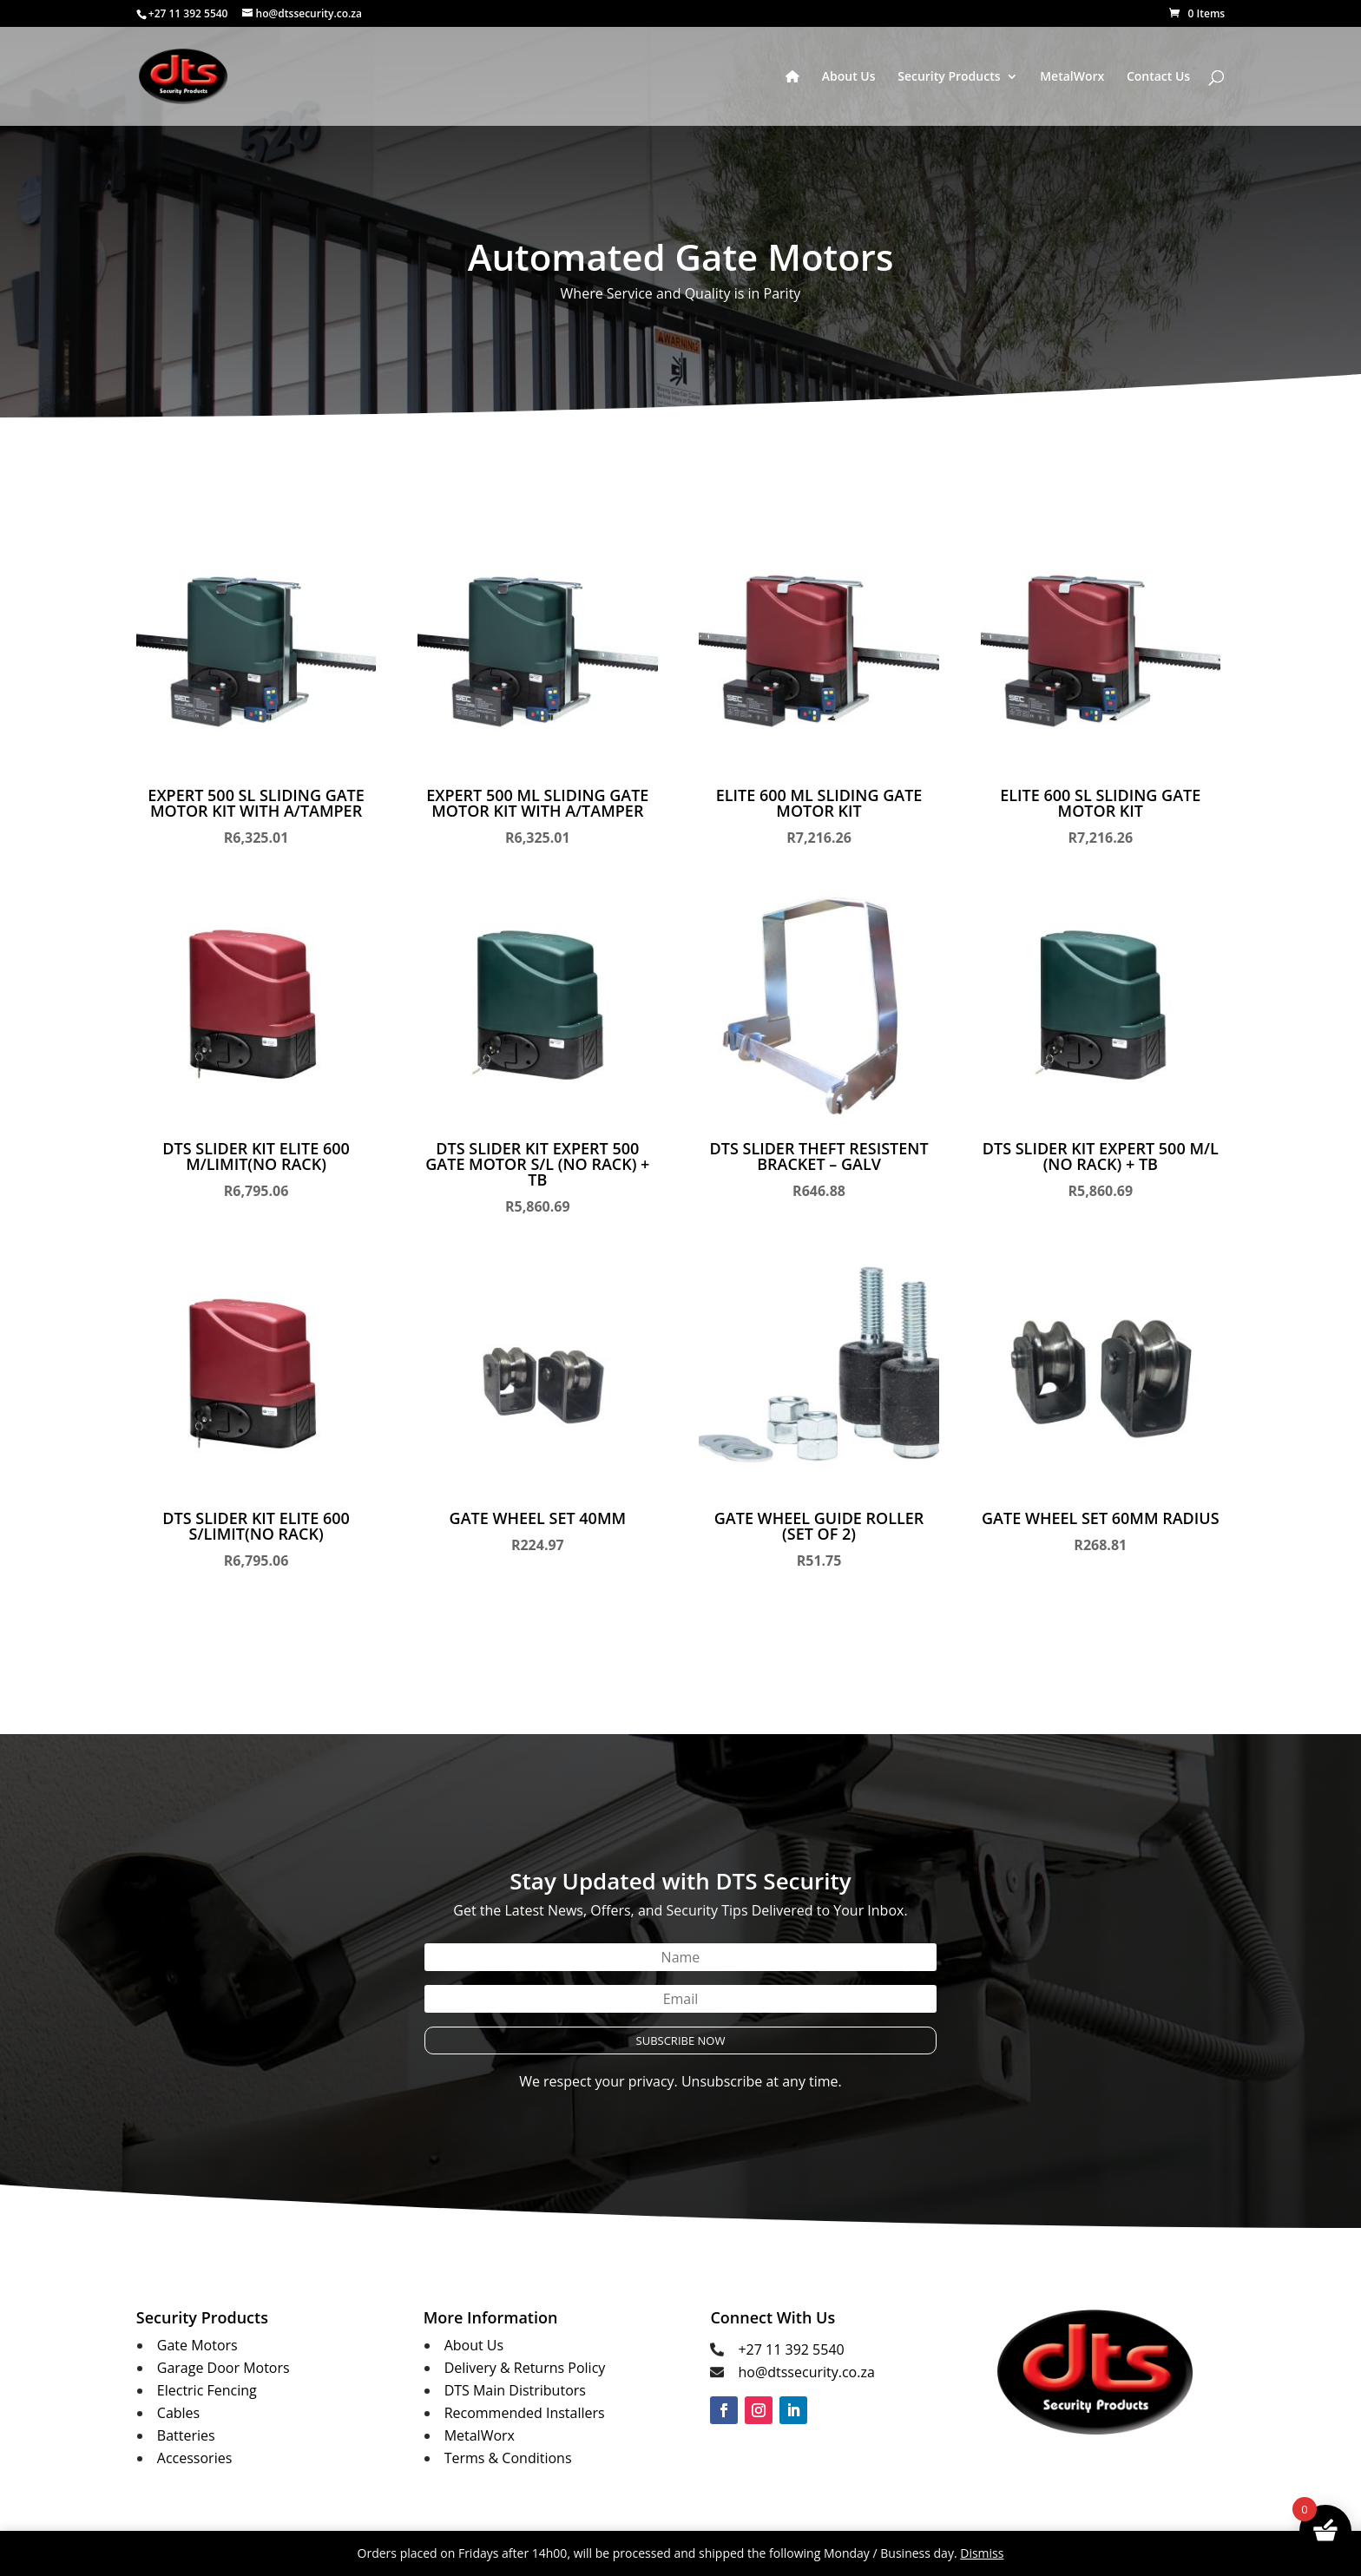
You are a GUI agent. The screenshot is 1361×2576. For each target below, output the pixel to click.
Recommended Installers (524, 2412)
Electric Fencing (207, 2390)
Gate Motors (197, 2345)
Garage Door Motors (223, 2367)
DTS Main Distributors (515, 2390)
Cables (178, 2412)
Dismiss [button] (981, 2553)
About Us (849, 77)
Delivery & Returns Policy (525, 2367)
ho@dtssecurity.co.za (806, 2372)
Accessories (195, 2458)
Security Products (948, 77)
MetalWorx (1072, 77)
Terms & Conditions (508, 2458)
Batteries (186, 2435)
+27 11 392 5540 (791, 2349)
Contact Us (1158, 77)
